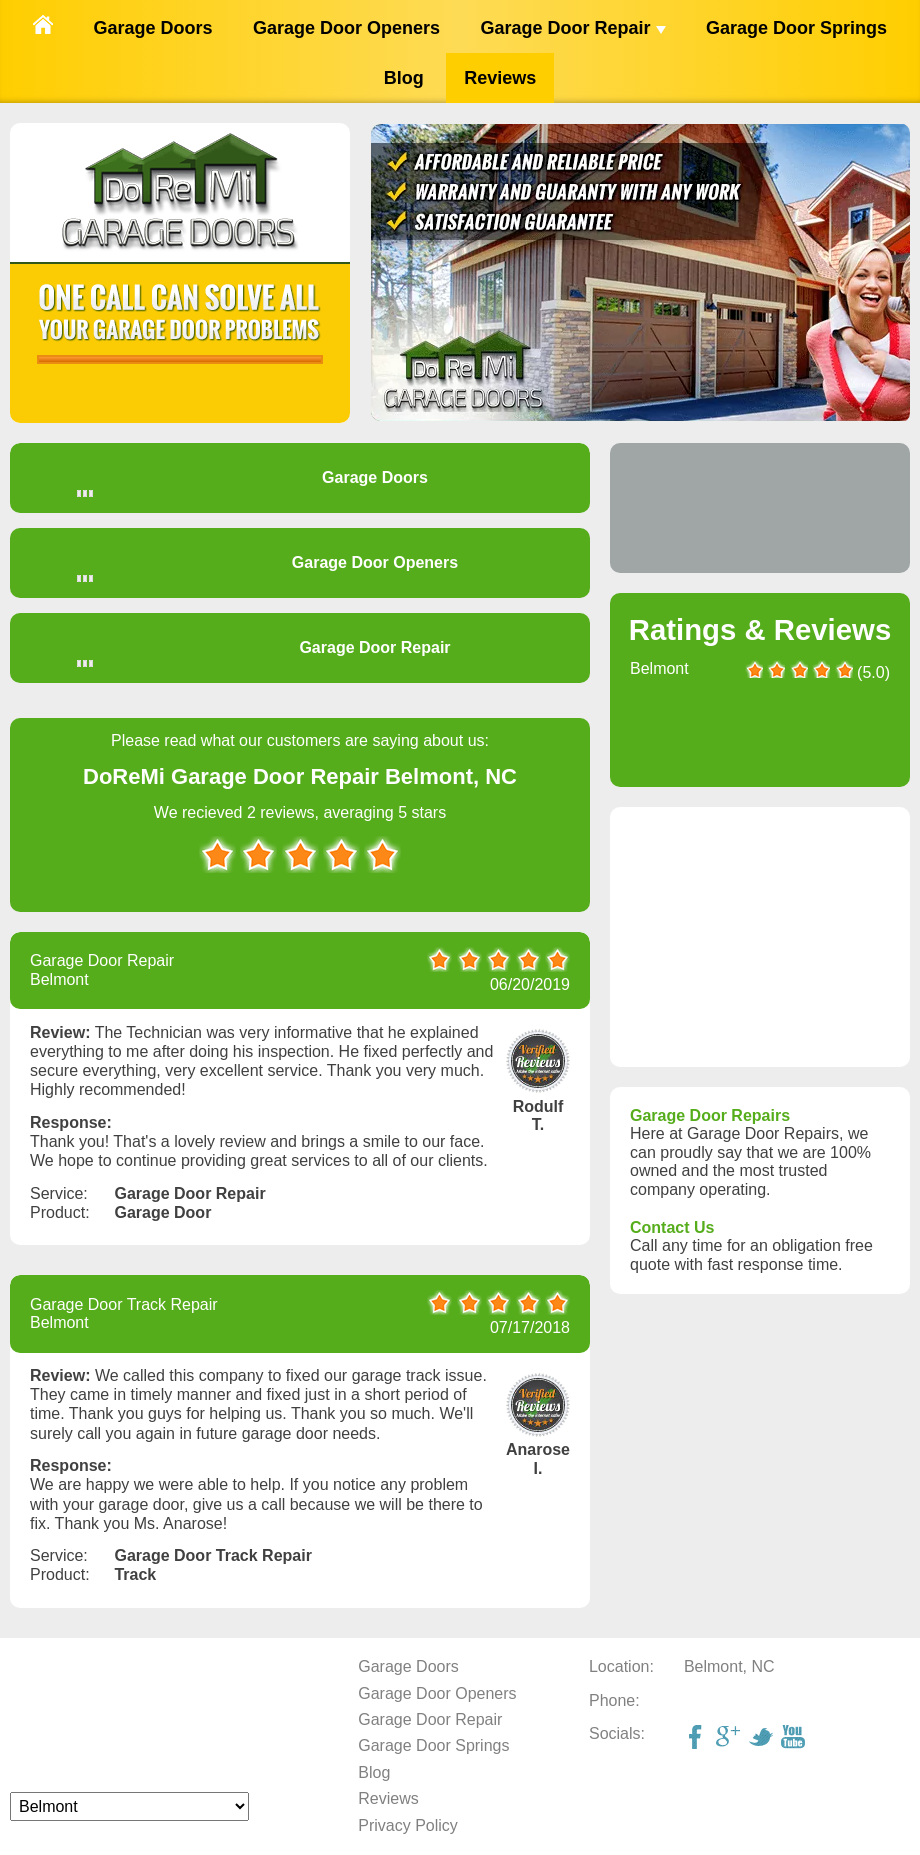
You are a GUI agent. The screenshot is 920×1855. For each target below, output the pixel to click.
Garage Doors (152, 28)
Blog (404, 78)
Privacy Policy (408, 1825)
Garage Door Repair (572, 28)
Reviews (500, 78)
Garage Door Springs (796, 28)
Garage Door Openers (346, 28)
